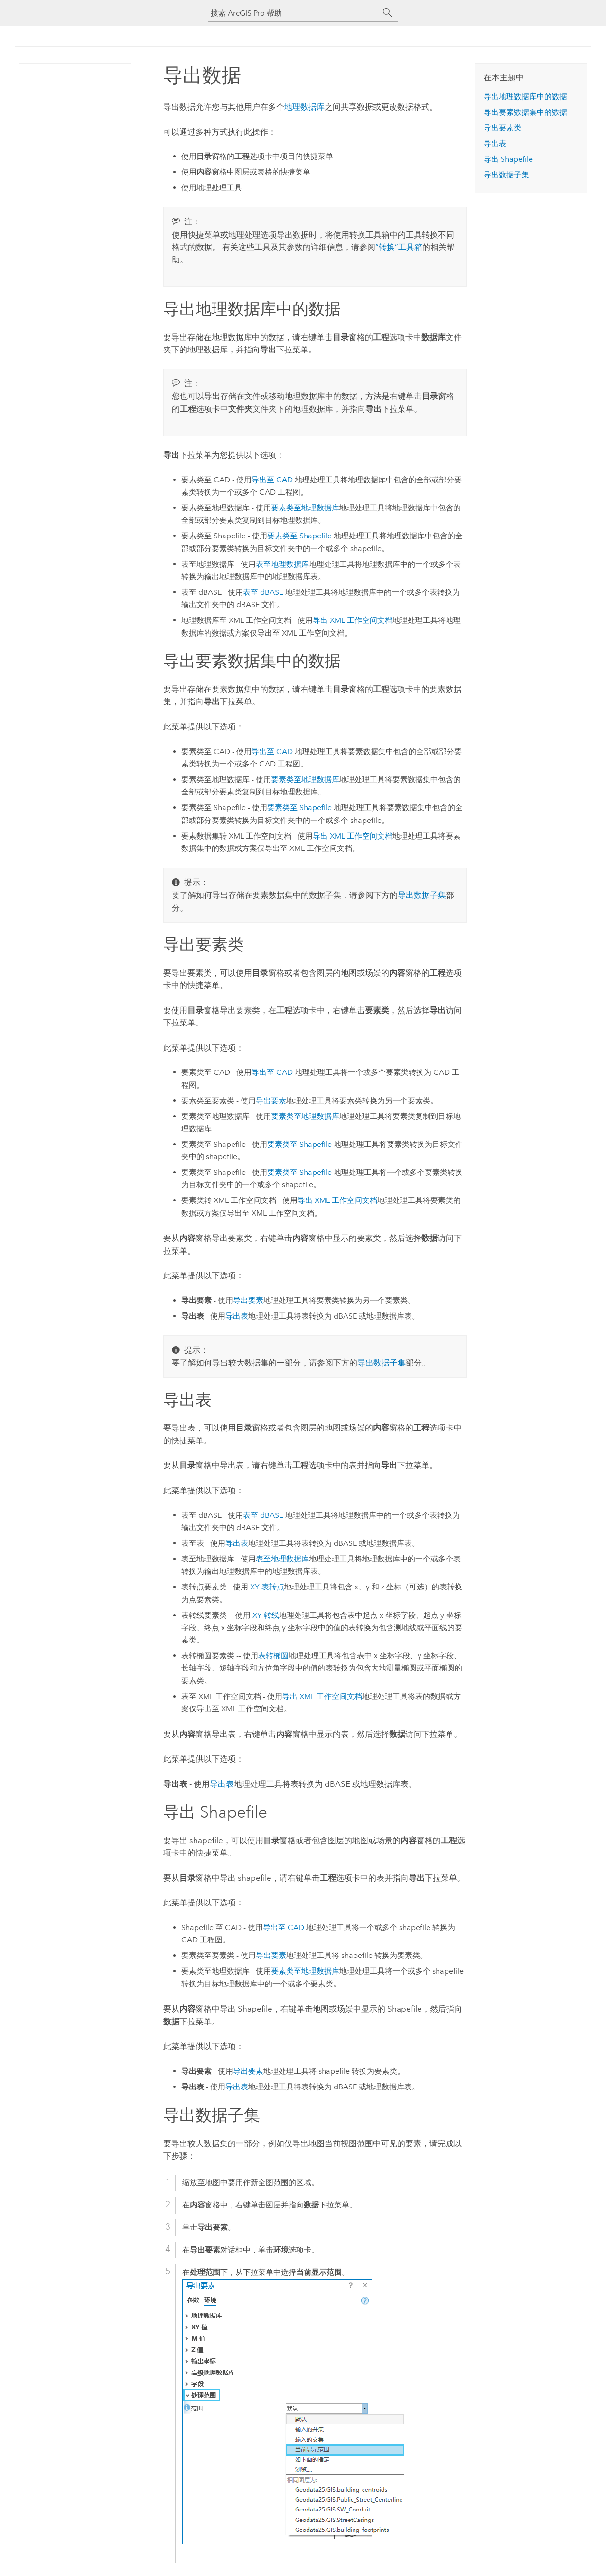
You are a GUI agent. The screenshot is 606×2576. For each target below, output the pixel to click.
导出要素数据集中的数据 (525, 112)
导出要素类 (503, 127)
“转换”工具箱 (398, 247)
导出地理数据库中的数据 (525, 96)
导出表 (495, 143)
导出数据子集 (422, 895)
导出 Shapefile (508, 159)
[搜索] (387, 13)
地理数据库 (304, 106)
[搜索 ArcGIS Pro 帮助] (293, 13)
